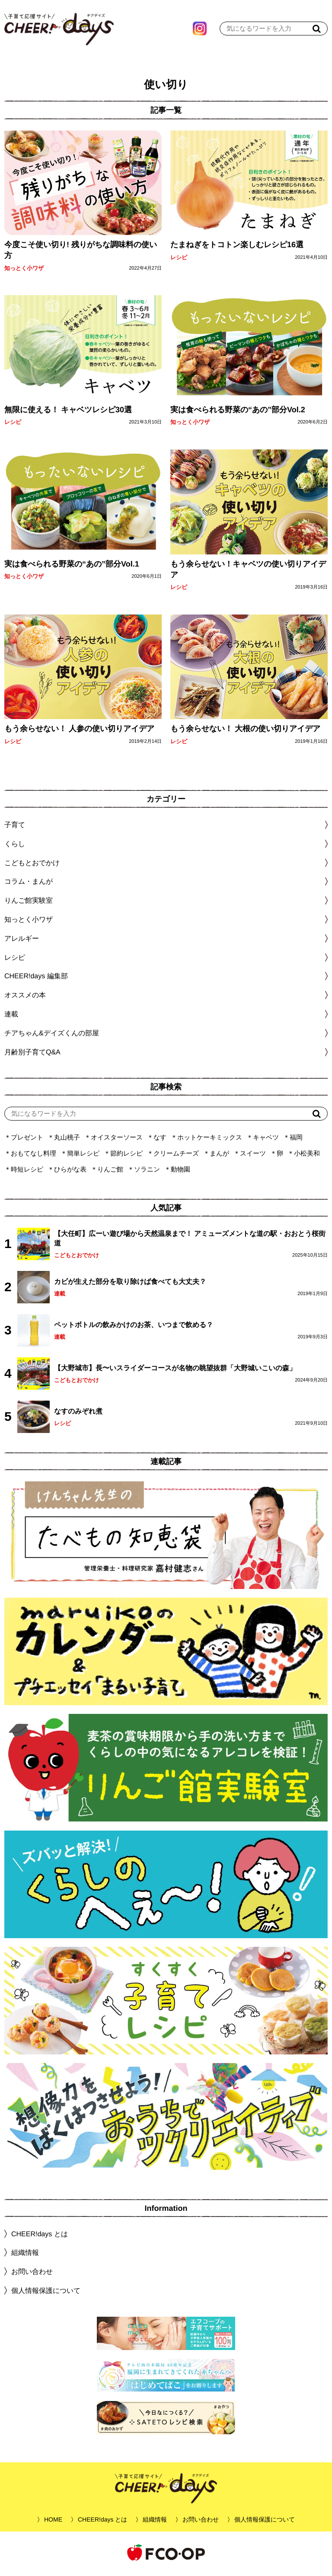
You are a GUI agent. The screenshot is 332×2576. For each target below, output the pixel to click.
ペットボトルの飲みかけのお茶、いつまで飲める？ (133, 1327)
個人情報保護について (45, 2292)
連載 (11, 1016)
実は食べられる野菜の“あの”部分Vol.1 (71, 566)
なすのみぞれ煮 (78, 1413)
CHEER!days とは (39, 2235)
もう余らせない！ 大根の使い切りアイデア (245, 730)
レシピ (178, 259)
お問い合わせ (32, 2273)
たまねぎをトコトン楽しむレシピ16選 (236, 246)
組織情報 (25, 2254)
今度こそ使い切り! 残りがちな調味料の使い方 (80, 252)
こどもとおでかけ (76, 1257)
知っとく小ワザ (24, 270)
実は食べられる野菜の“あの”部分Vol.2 (237, 412)
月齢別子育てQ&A (32, 1053)
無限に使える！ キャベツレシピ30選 (68, 412)
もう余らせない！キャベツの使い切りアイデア (248, 571)
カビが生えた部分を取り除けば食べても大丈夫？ (130, 1283)
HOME (53, 2521)
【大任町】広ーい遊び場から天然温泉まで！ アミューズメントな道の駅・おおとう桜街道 (190, 1240)
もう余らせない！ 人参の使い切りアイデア (79, 730)
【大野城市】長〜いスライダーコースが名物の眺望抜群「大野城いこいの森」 (175, 1370)
